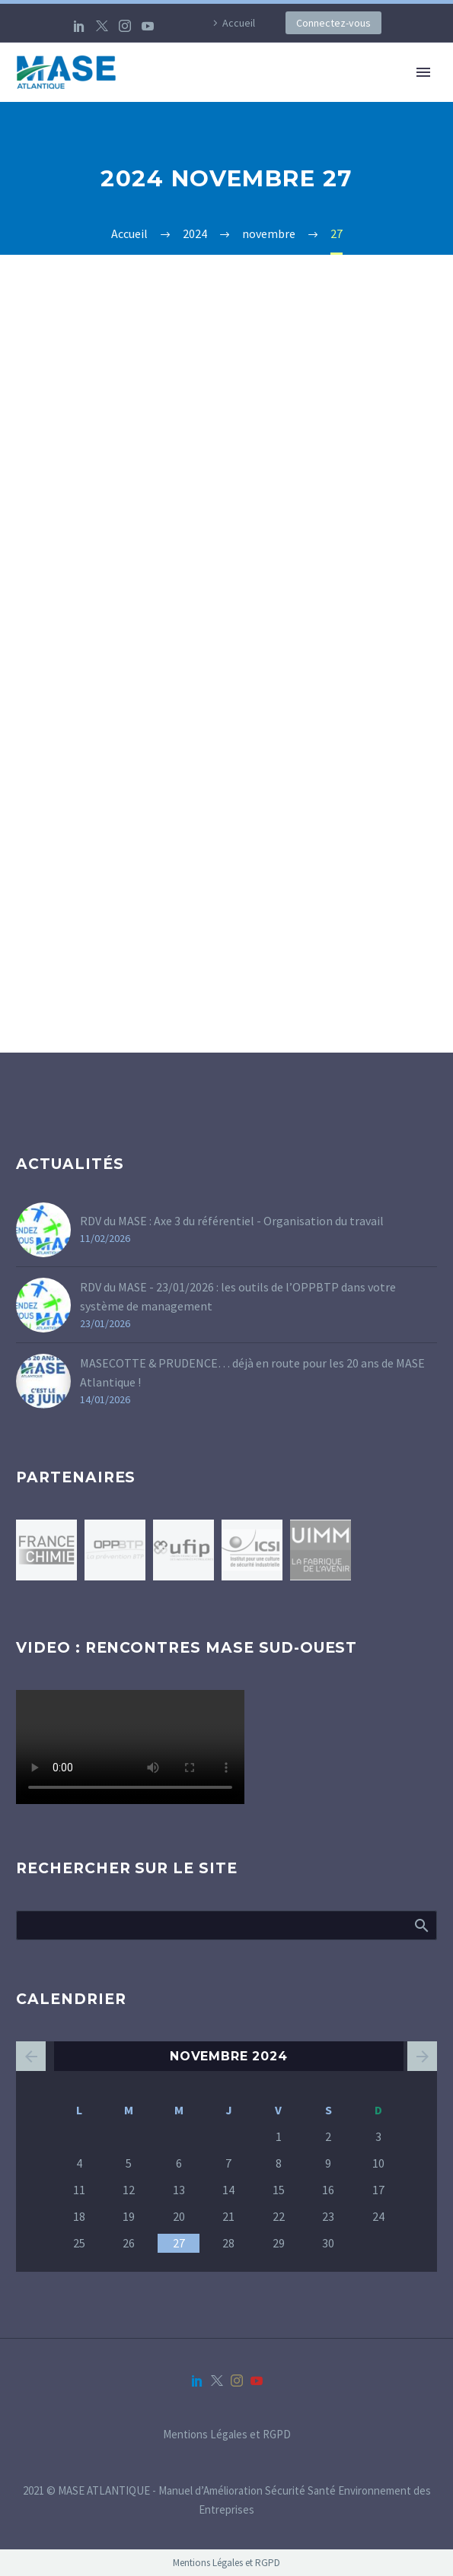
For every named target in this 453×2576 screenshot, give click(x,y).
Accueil (238, 23)
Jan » (422, 2056)
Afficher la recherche (420, 1925)
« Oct (31, 2056)
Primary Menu (423, 72)
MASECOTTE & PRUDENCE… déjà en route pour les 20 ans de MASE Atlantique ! (252, 1372)
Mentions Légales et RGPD (227, 2435)
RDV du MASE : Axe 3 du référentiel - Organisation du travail (232, 1220)
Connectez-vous (333, 23)
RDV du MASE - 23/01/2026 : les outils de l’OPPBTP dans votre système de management (238, 1296)
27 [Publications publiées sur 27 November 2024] (179, 2242)
